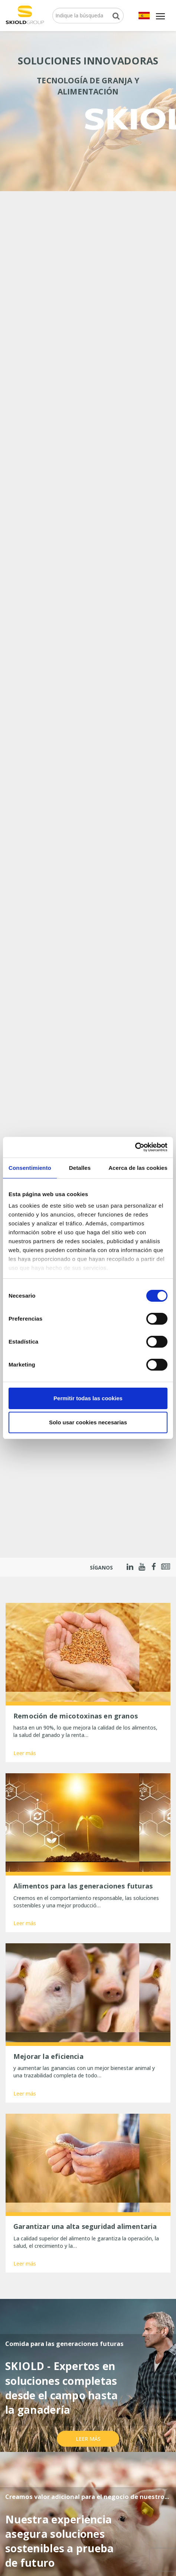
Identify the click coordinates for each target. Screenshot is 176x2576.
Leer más (24, 1753)
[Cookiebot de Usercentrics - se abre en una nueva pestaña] (134, 1147)
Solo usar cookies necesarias (88, 1422)
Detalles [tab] (80, 1168)
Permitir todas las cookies (88, 1398)
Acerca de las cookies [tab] (137, 1168)
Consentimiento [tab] (30, 1168)
